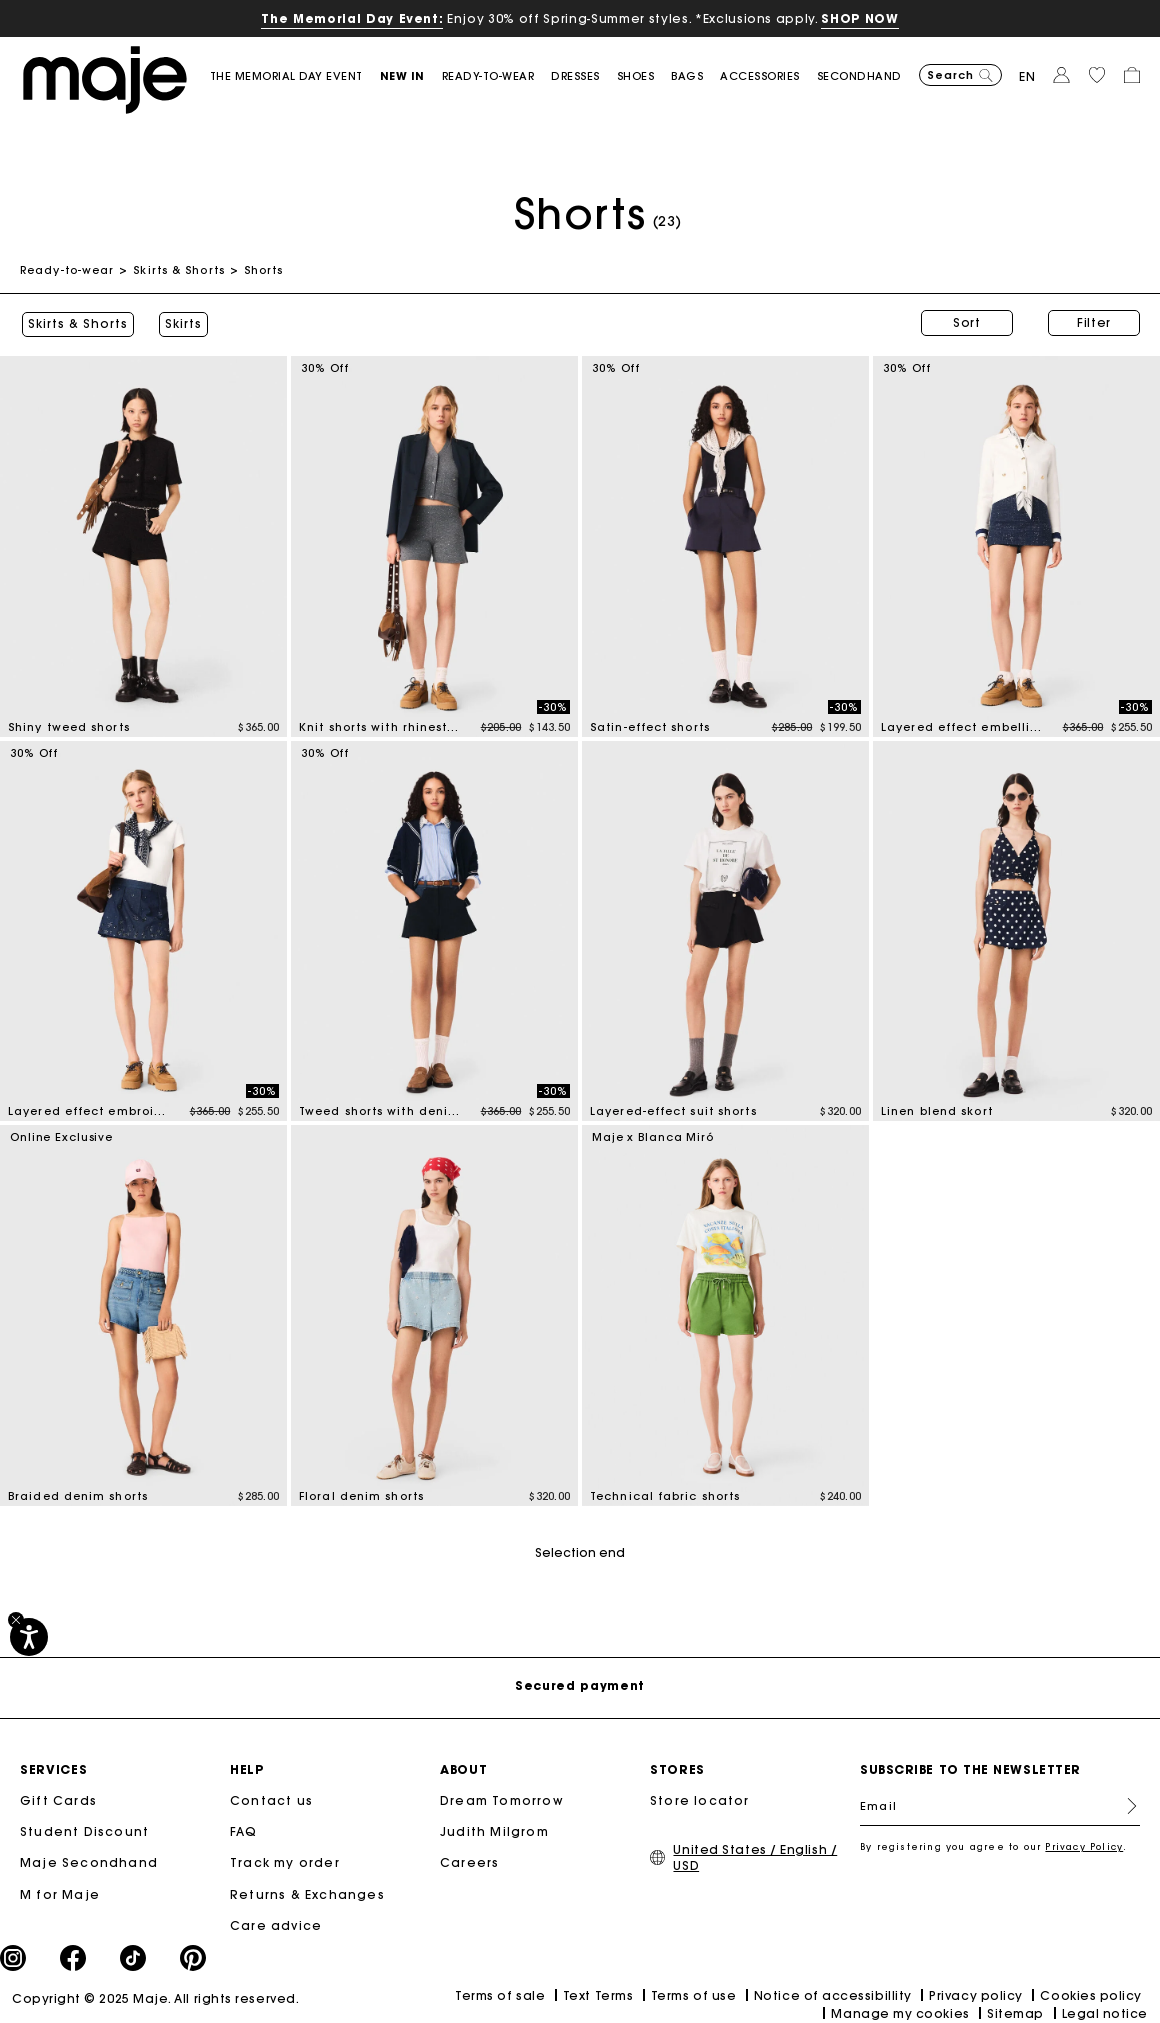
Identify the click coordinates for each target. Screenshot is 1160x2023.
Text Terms (598, 1993)
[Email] (1000, 1804)
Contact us (271, 1798)
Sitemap (1015, 2011)
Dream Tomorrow (502, 1798)
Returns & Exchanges (307, 1892)
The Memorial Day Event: (352, 18)
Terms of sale (500, 1993)
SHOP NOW (859, 18)
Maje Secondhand (89, 1860)
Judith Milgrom (494, 1829)
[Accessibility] (29, 1637)
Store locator (700, 1798)
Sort (967, 322)
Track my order (285, 1860)
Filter (1094, 322)
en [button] (1027, 76)
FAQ (244, 1829)
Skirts (181, 323)
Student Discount (84, 1829)
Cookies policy (1091, 1993)
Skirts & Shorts (179, 270)
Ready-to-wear (67, 270)
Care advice (276, 1923)
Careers (469, 1860)
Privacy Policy (1084, 1844)
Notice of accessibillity (833, 1993)
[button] (411, 76)
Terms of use (693, 1993)
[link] (295, 76)
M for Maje (60, 1892)
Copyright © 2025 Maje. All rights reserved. (155, 1996)
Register (1124, 1804)
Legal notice (1105, 2011)
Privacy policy (976, 1993)
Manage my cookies (900, 2011)
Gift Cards (58, 1798)
